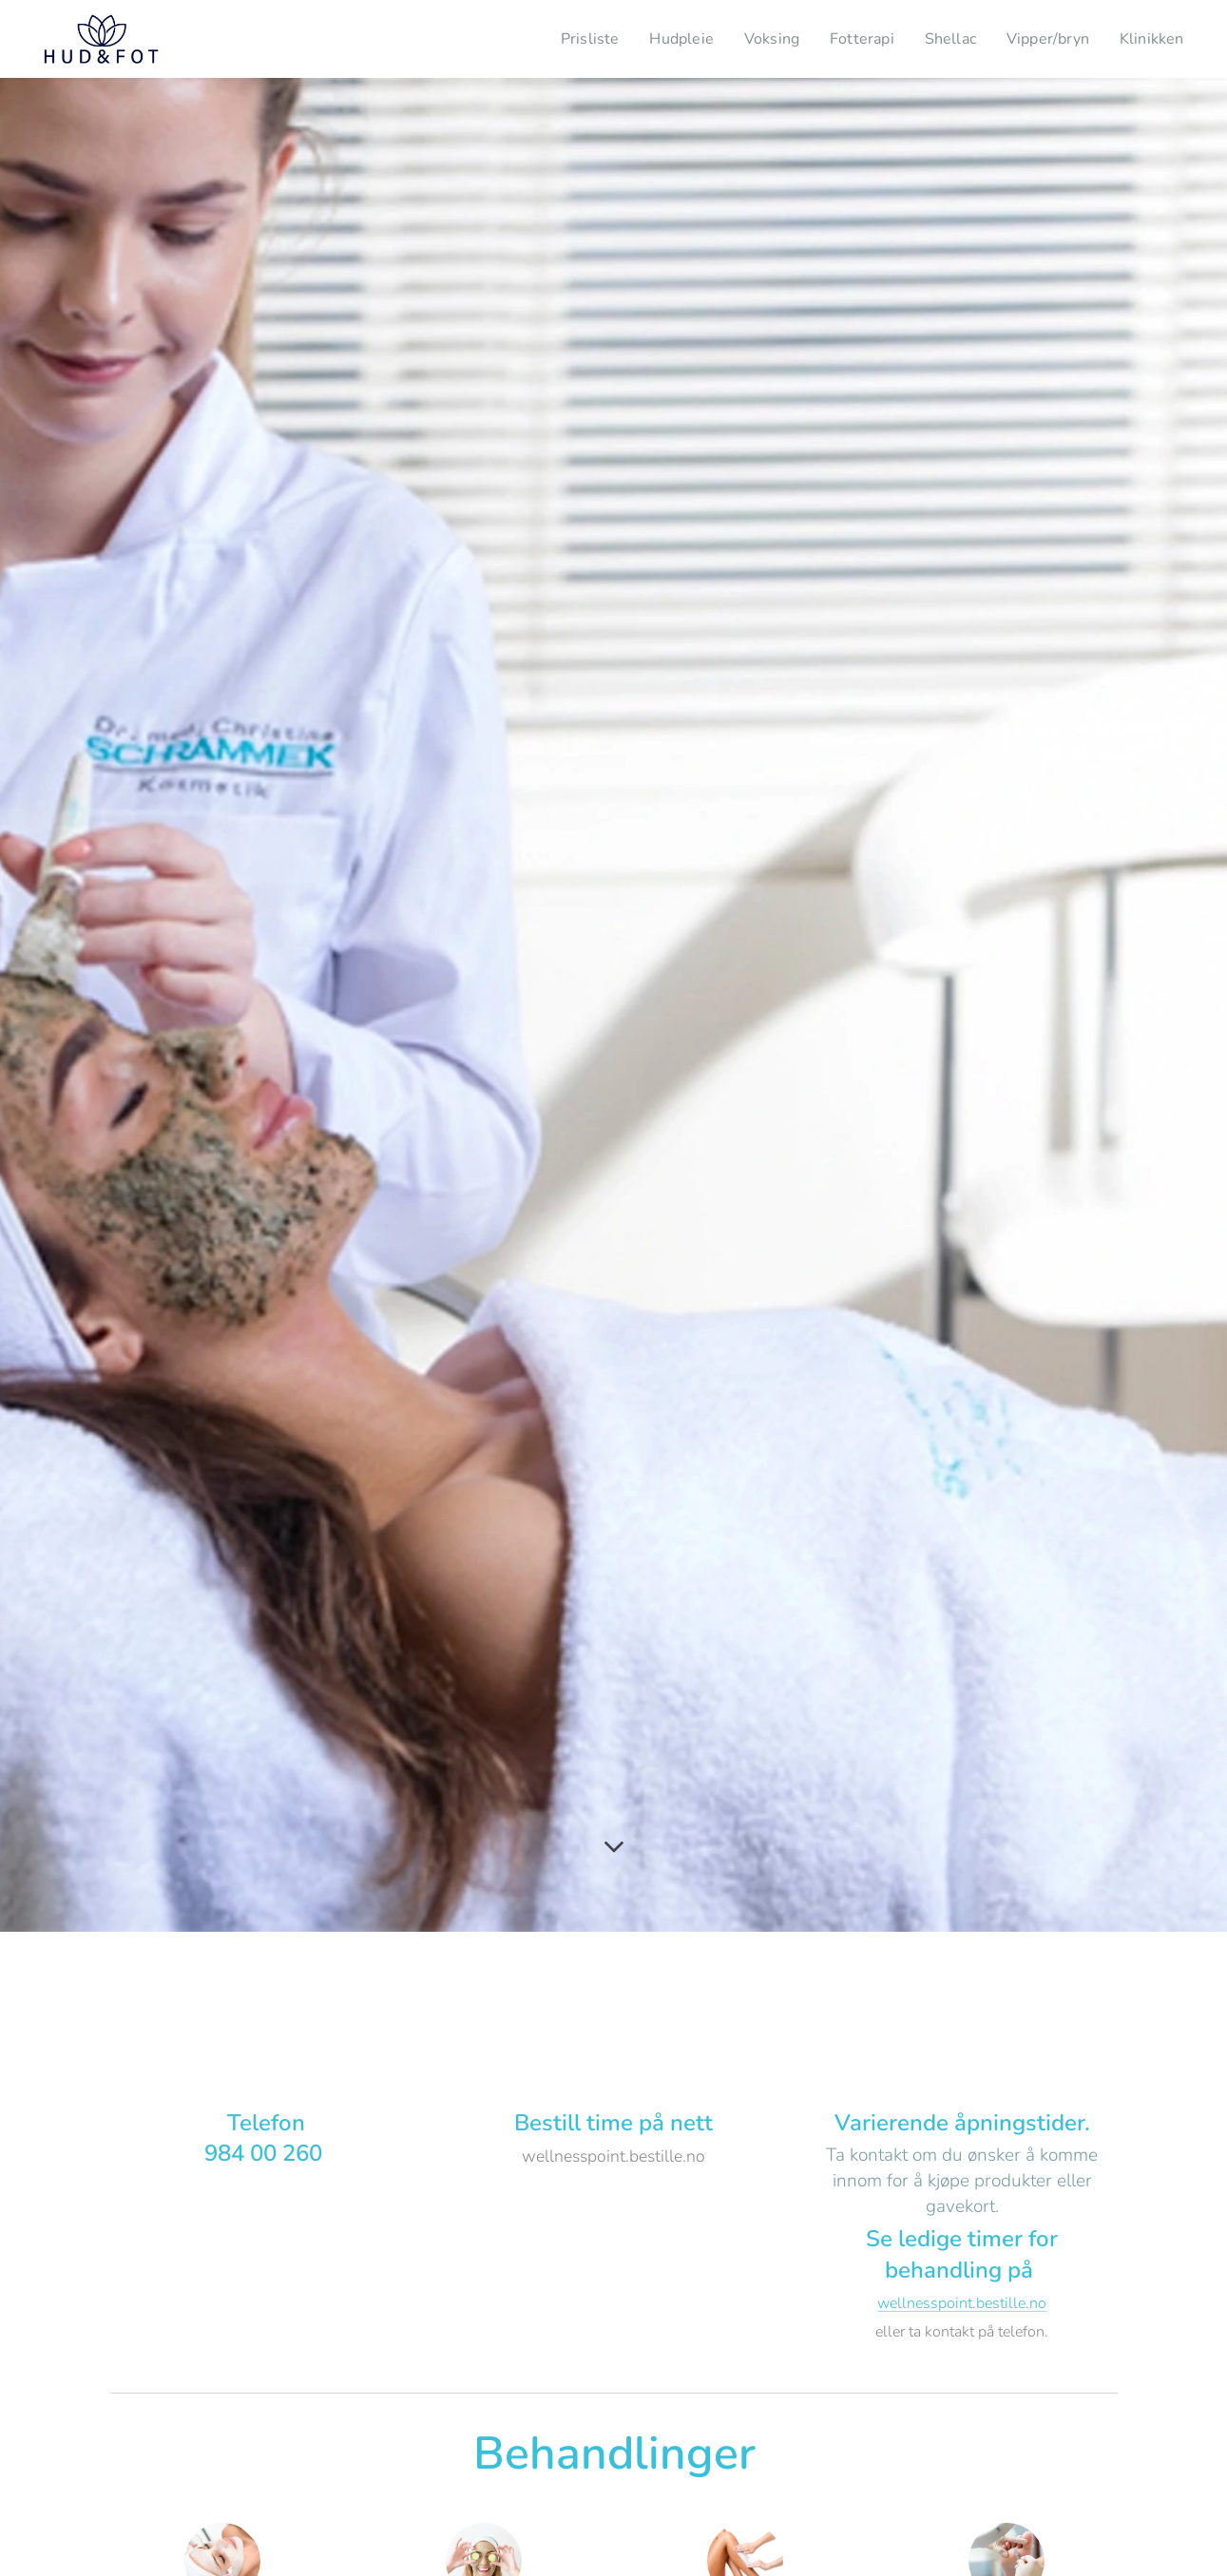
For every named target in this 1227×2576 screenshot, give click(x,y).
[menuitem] (562, 39)
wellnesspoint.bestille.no (961, 2303)
